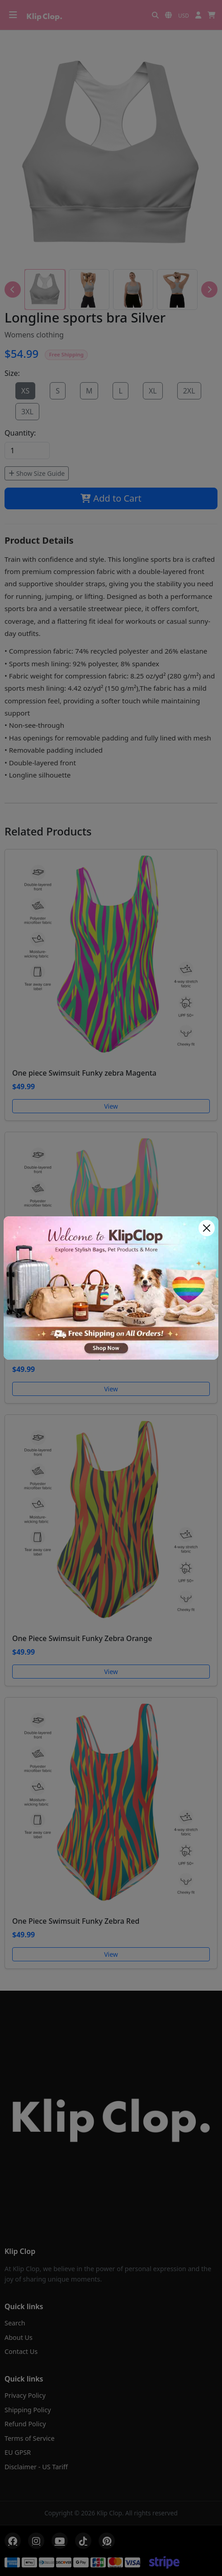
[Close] (206, 1228)
